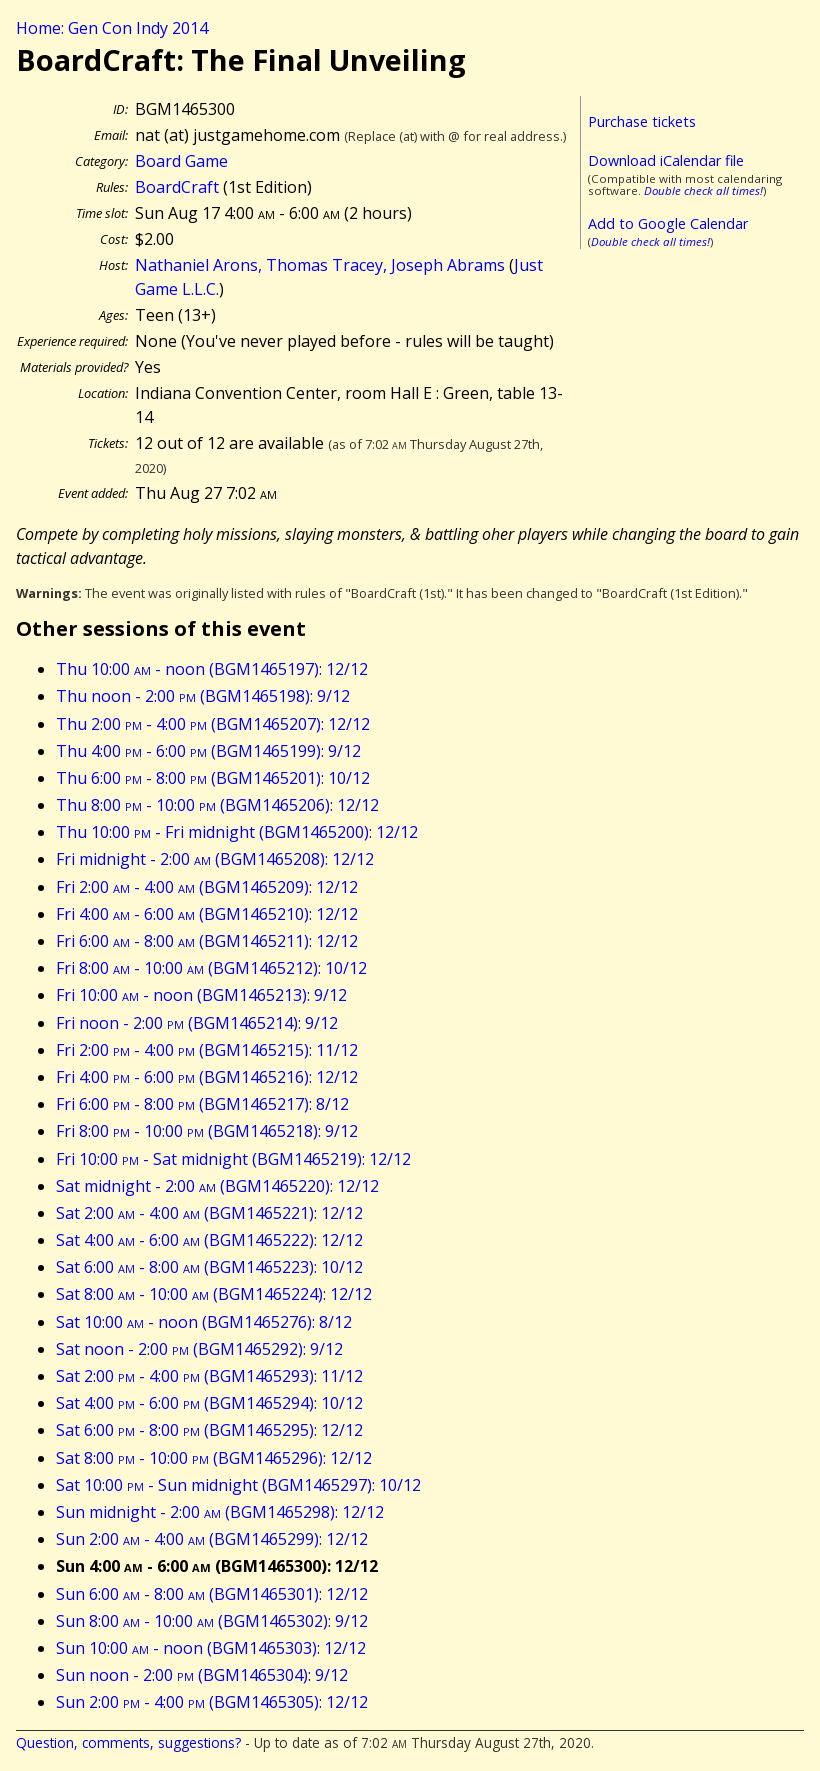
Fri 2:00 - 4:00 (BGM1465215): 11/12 (207, 1050)
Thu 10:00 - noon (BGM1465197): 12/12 (212, 669)
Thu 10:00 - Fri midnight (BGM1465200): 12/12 (237, 832)
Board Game (181, 161)
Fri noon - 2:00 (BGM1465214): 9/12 (197, 1023)
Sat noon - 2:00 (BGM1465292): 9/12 (199, 1349)
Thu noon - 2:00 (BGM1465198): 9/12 (203, 696)
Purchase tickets (642, 121)
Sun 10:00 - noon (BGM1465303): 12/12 (211, 1648)
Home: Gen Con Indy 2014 (112, 28)
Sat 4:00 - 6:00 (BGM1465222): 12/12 (209, 1240)
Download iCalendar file (666, 160)
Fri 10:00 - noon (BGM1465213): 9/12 (201, 995)
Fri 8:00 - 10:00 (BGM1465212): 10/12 (211, 968)
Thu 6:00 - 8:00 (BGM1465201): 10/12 (213, 778)
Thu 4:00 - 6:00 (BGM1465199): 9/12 (208, 751)
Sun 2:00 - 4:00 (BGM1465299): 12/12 (212, 1539)
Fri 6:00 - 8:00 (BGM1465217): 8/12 (202, 1104)
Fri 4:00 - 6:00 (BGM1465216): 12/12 (207, 1077)
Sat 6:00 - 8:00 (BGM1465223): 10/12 (209, 1267)
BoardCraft (177, 187)
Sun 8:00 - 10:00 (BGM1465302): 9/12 (212, 1621)
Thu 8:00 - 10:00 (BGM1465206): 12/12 (217, 805)
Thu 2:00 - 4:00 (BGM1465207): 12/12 (213, 724)
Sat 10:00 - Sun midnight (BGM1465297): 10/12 (238, 1485)
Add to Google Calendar (668, 223)
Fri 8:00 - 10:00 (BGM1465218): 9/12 (207, 1131)
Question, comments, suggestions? (128, 1742)
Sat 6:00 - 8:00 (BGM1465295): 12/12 (209, 1430)
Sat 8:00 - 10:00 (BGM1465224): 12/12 (214, 1294)
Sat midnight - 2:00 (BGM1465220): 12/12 (217, 1186)
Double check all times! (703, 190)
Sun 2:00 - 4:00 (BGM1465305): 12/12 (212, 1702)
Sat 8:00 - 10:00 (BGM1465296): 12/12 (214, 1458)
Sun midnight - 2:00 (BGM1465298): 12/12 (220, 1512)
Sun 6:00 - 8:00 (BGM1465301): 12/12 (212, 1594)
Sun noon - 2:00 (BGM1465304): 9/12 (202, 1675)
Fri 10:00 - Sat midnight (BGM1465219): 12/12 (233, 1159)
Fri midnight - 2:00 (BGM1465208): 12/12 (215, 859)
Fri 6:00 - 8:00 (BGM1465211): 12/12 (207, 941)
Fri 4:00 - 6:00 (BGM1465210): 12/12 (207, 914)
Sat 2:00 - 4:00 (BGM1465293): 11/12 (209, 1376)
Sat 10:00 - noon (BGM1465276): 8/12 (204, 1322)
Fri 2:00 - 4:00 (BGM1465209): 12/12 (207, 887)
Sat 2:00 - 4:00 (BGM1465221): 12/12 (209, 1213)
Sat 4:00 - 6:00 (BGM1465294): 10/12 (209, 1403)
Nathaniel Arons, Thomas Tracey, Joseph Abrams (320, 265)
